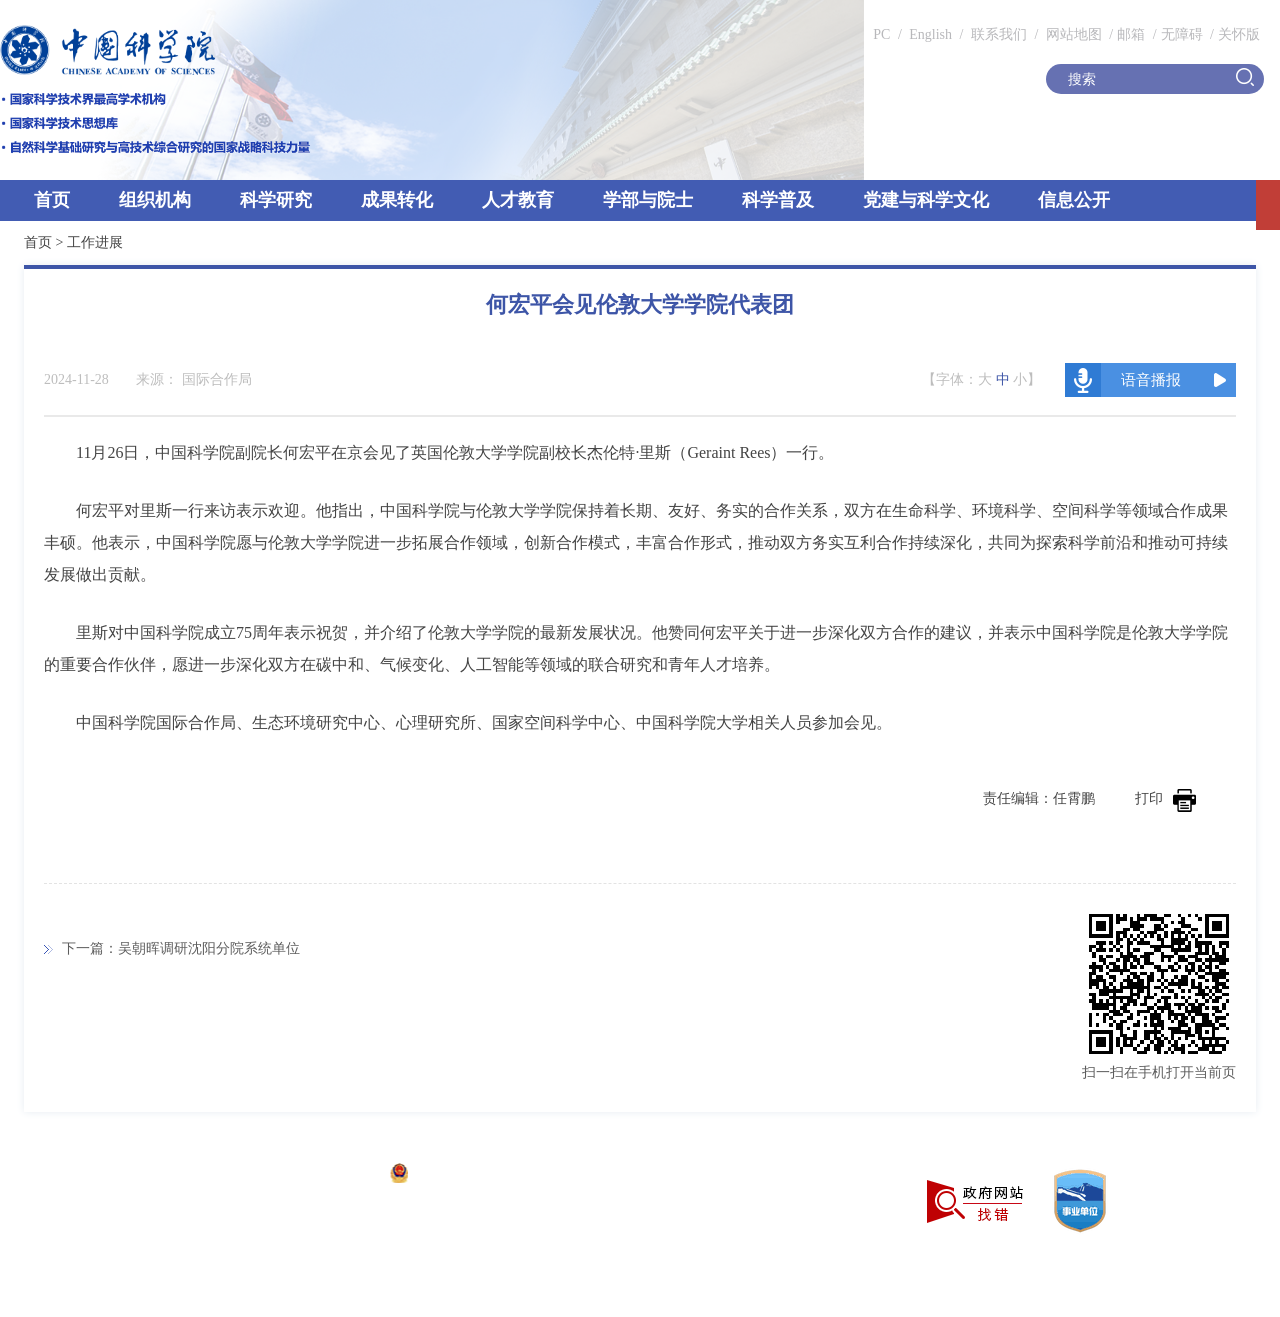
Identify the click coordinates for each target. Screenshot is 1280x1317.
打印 (1165, 798)
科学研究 (276, 200)
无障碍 (1182, 34)
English (930, 34)
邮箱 (1131, 34)
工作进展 (95, 242)
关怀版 (1239, 34)
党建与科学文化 (926, 200)
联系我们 (999, 34)
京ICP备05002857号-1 (310, 1175)
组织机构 (155, 200)
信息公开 (1074, 200)
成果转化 (397, 200)
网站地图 (1072, 34)
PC (881, 34)
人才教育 (518, 200)
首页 (52, 200)
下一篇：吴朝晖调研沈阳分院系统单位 (181, 948)
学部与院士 (648, 200)
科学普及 (778, 200)
